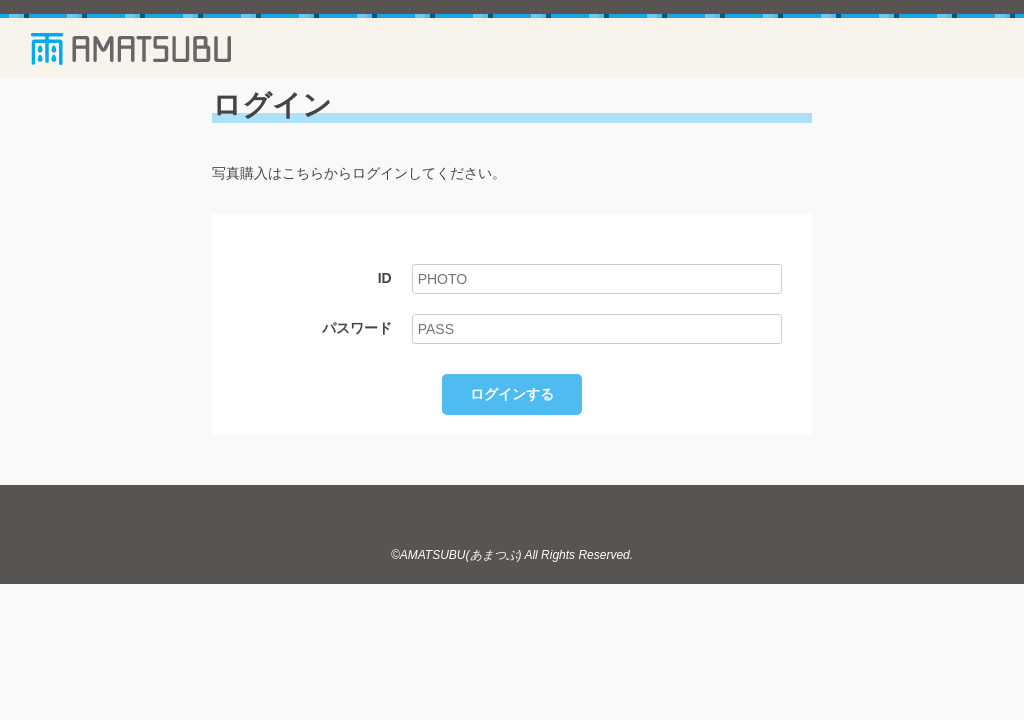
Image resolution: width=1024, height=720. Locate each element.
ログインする (512, 394)
